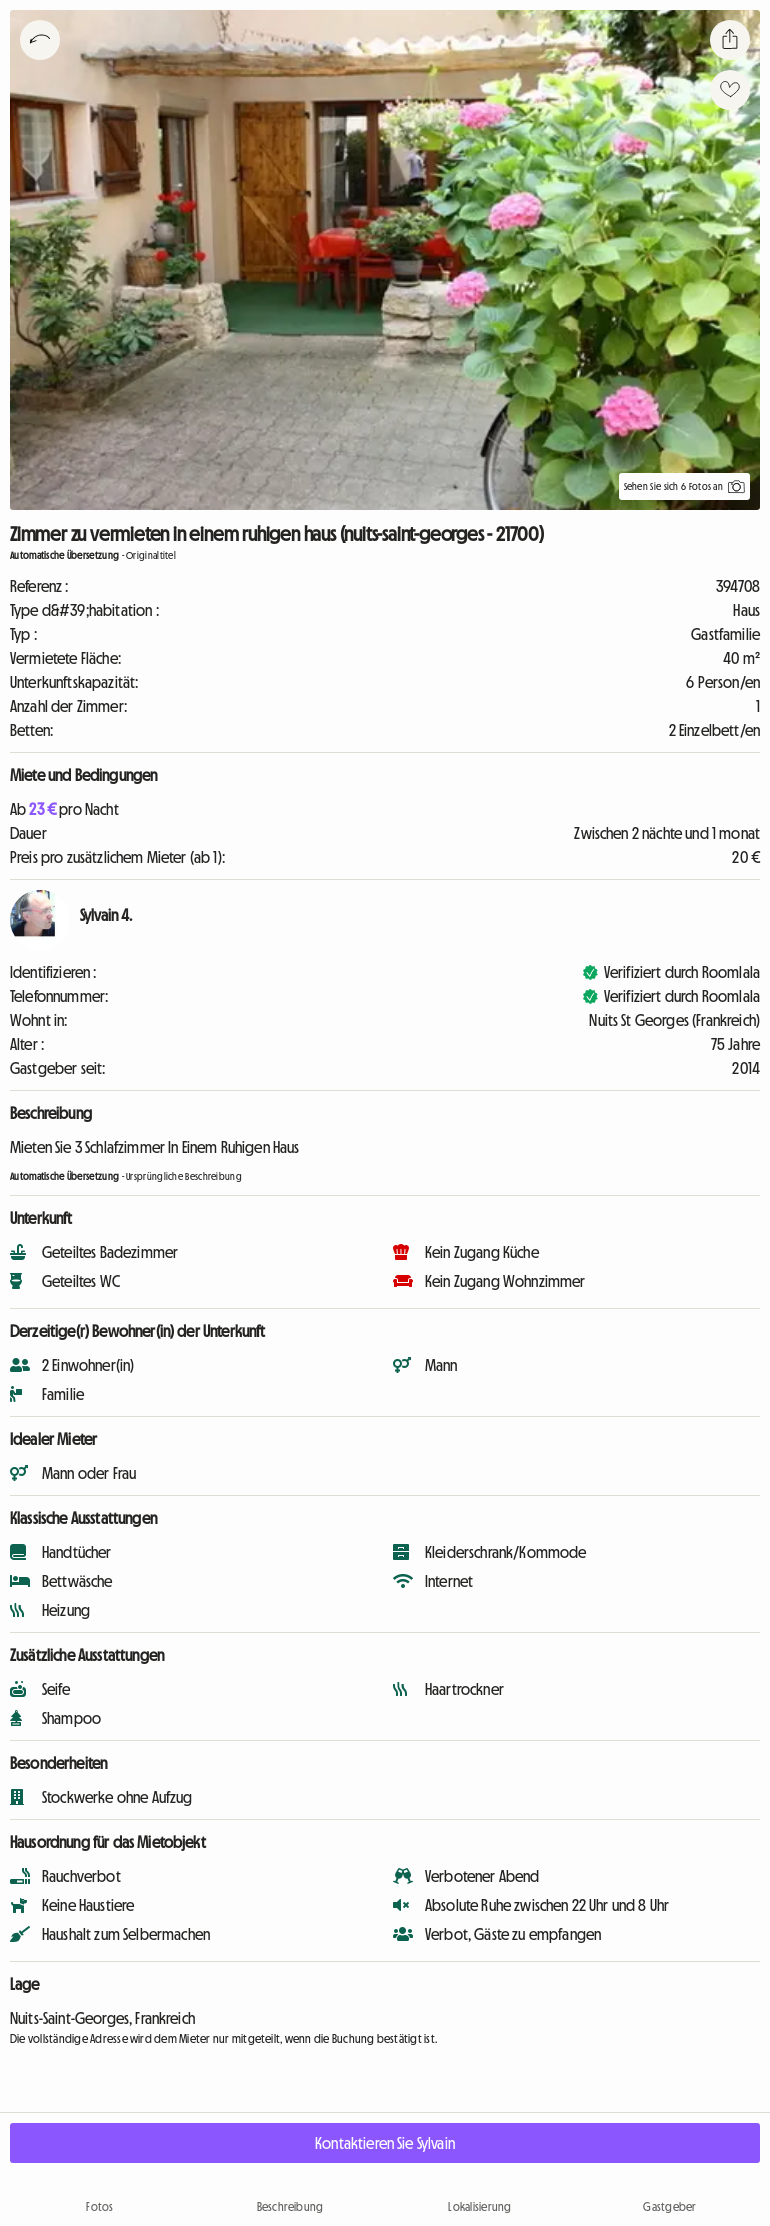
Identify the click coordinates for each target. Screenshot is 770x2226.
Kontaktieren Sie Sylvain (385, 2143)
